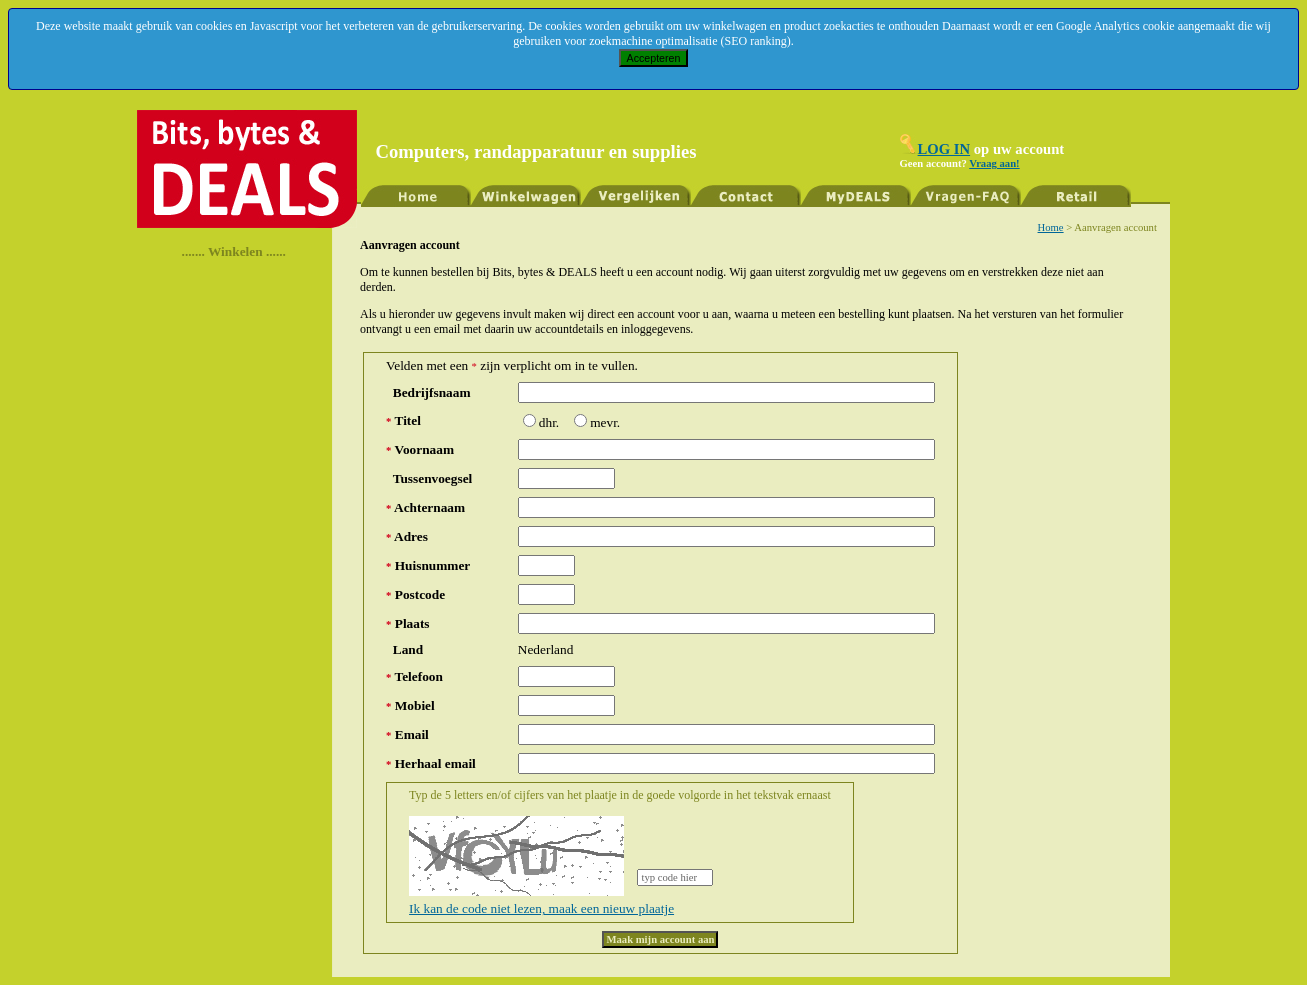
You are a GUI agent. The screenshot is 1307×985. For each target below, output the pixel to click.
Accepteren (654, 58)
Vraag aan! (994, 163)
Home (1051, 227)
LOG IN (944, 149)
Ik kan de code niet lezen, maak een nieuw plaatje (541, 908)
